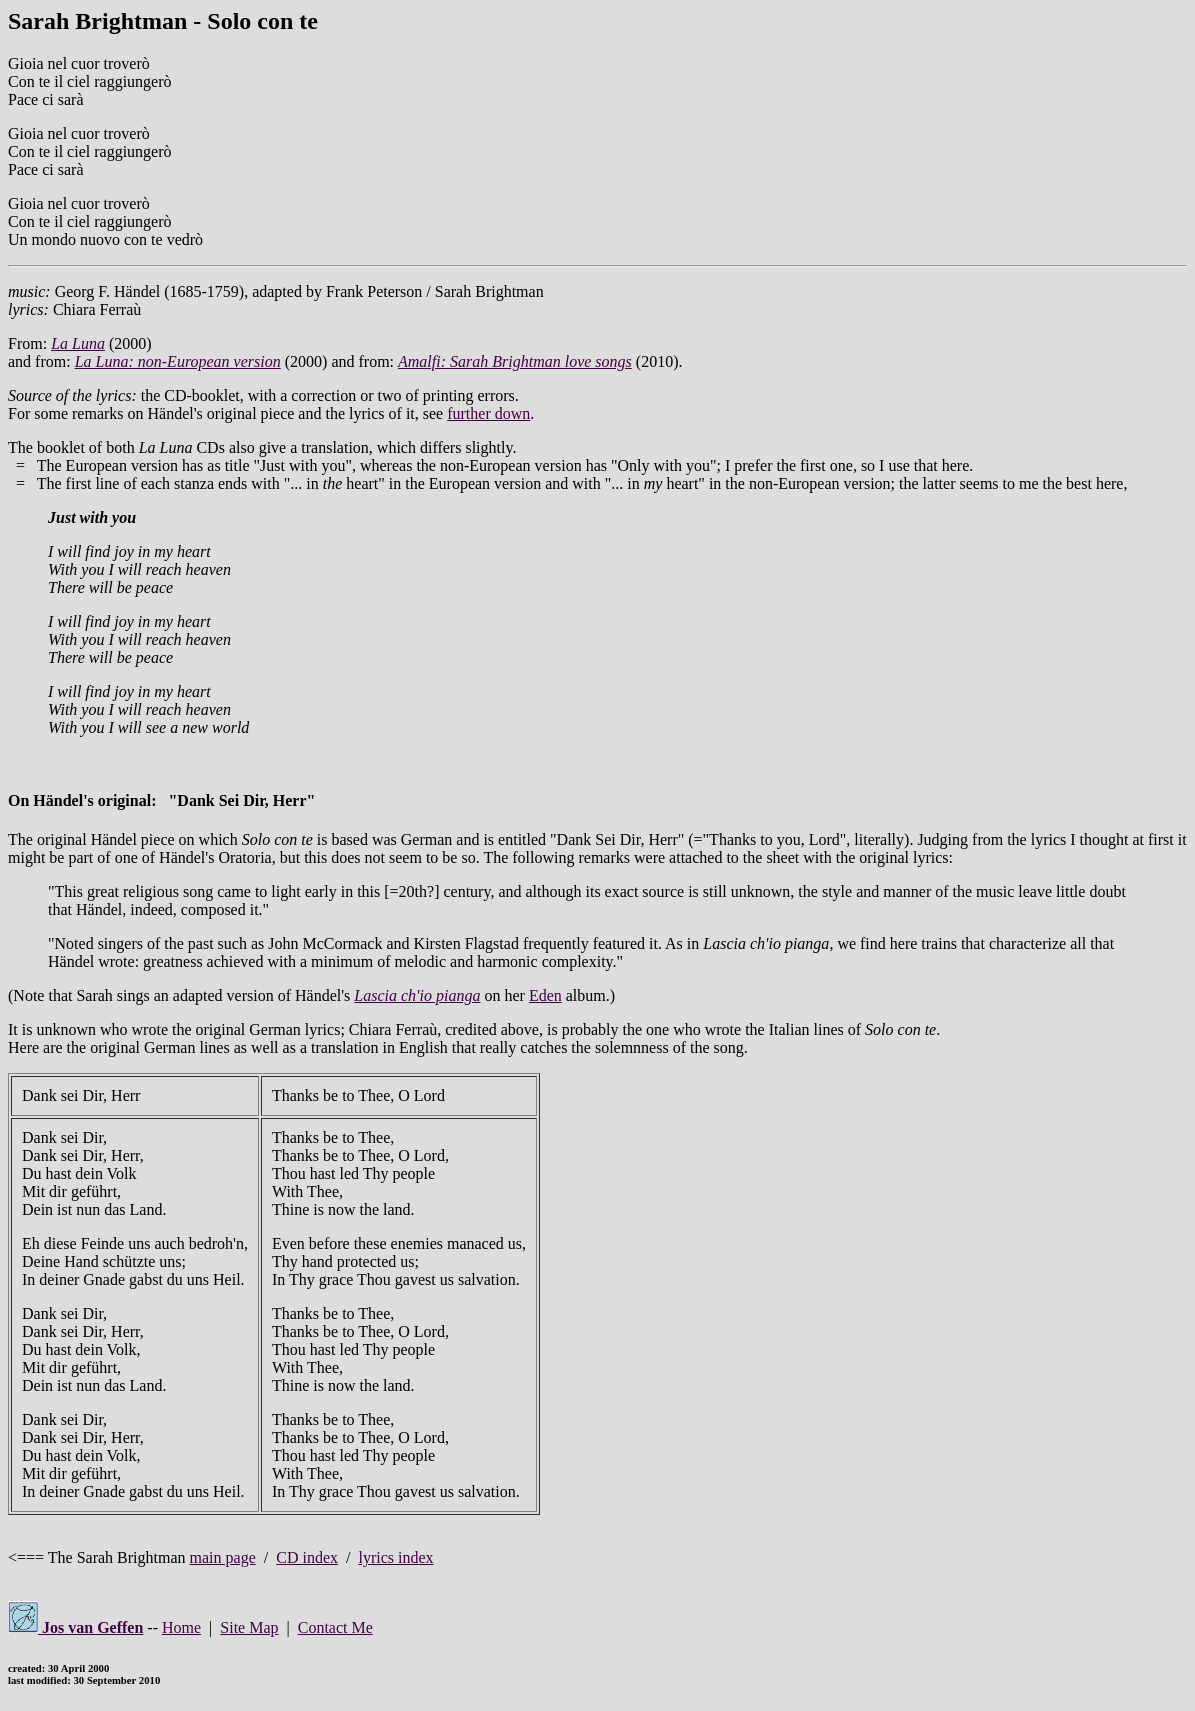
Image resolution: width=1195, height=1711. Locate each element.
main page (223, 1557)
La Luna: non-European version (178, 361)
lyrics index (395, 1557)
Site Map (249, 1627)
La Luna (78, 343)
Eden (545, 995)
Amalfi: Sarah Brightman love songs (515, 361)
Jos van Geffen (75, 1627)
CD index (307, 1557)
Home (181, 1627)
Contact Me (335, 1627)
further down (488, 413)
